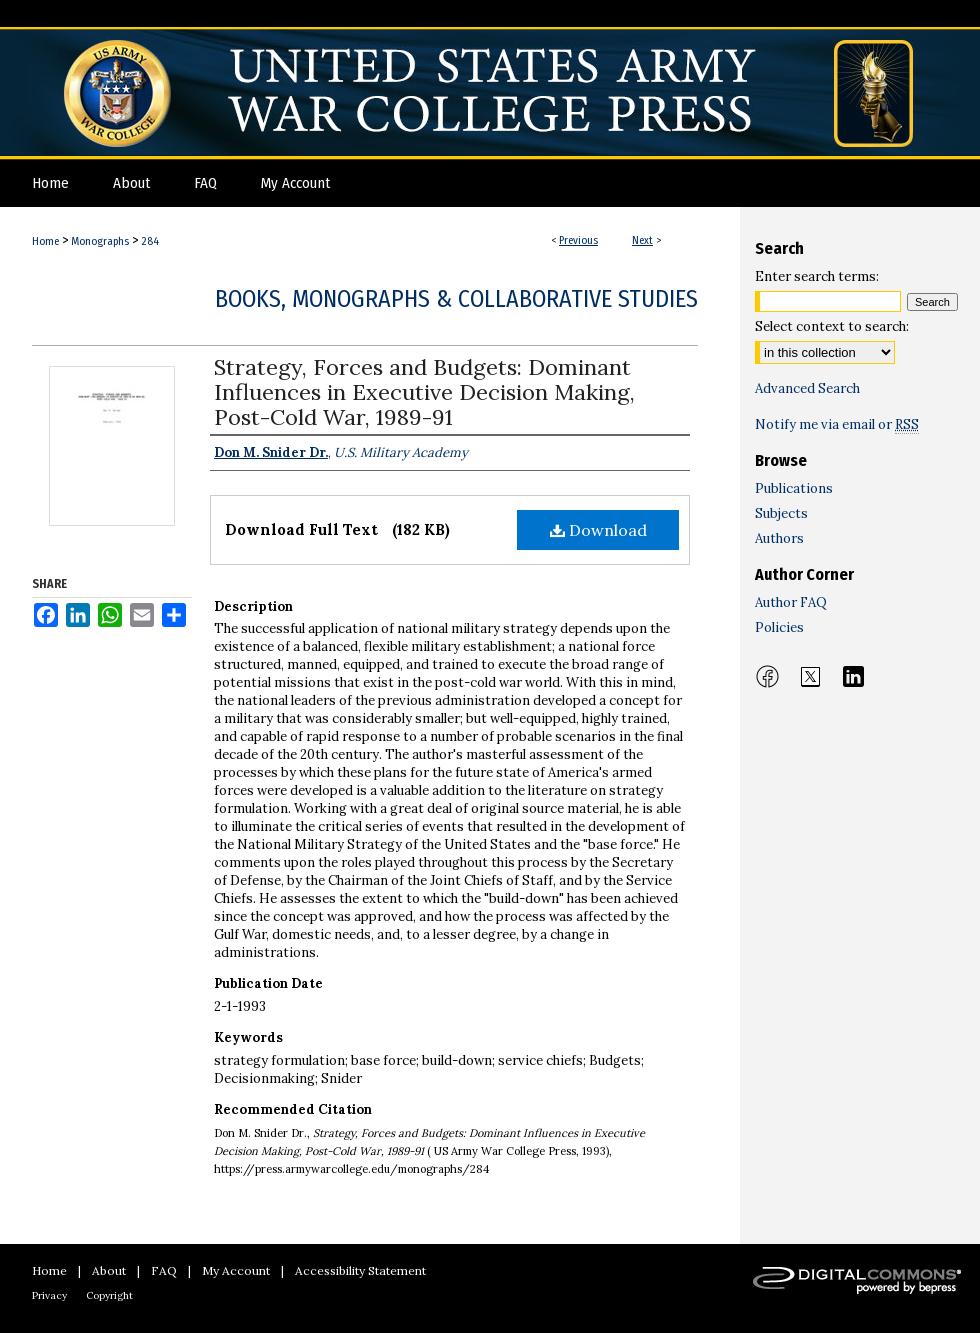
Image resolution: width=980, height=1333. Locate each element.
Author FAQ (791, 602)
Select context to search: (832, 326)
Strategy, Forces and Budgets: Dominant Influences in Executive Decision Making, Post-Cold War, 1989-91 (424, 392)
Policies (779, 627)
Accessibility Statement (360, 1270)
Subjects (781, 513)
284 (150, 241)
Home (45, 241)
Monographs (100, 241)
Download (598, 530)
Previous (578, 240)
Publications (794, 488)
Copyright (109, 1295)
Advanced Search (807, 388)
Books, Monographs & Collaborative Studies (456, 299)
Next (642, 240)
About (109, 1270)
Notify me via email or (837, 424)
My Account (236, 1270)
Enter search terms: (817, 276)
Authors (779, 538)
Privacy (49, 1295)
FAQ (164, 1270)
